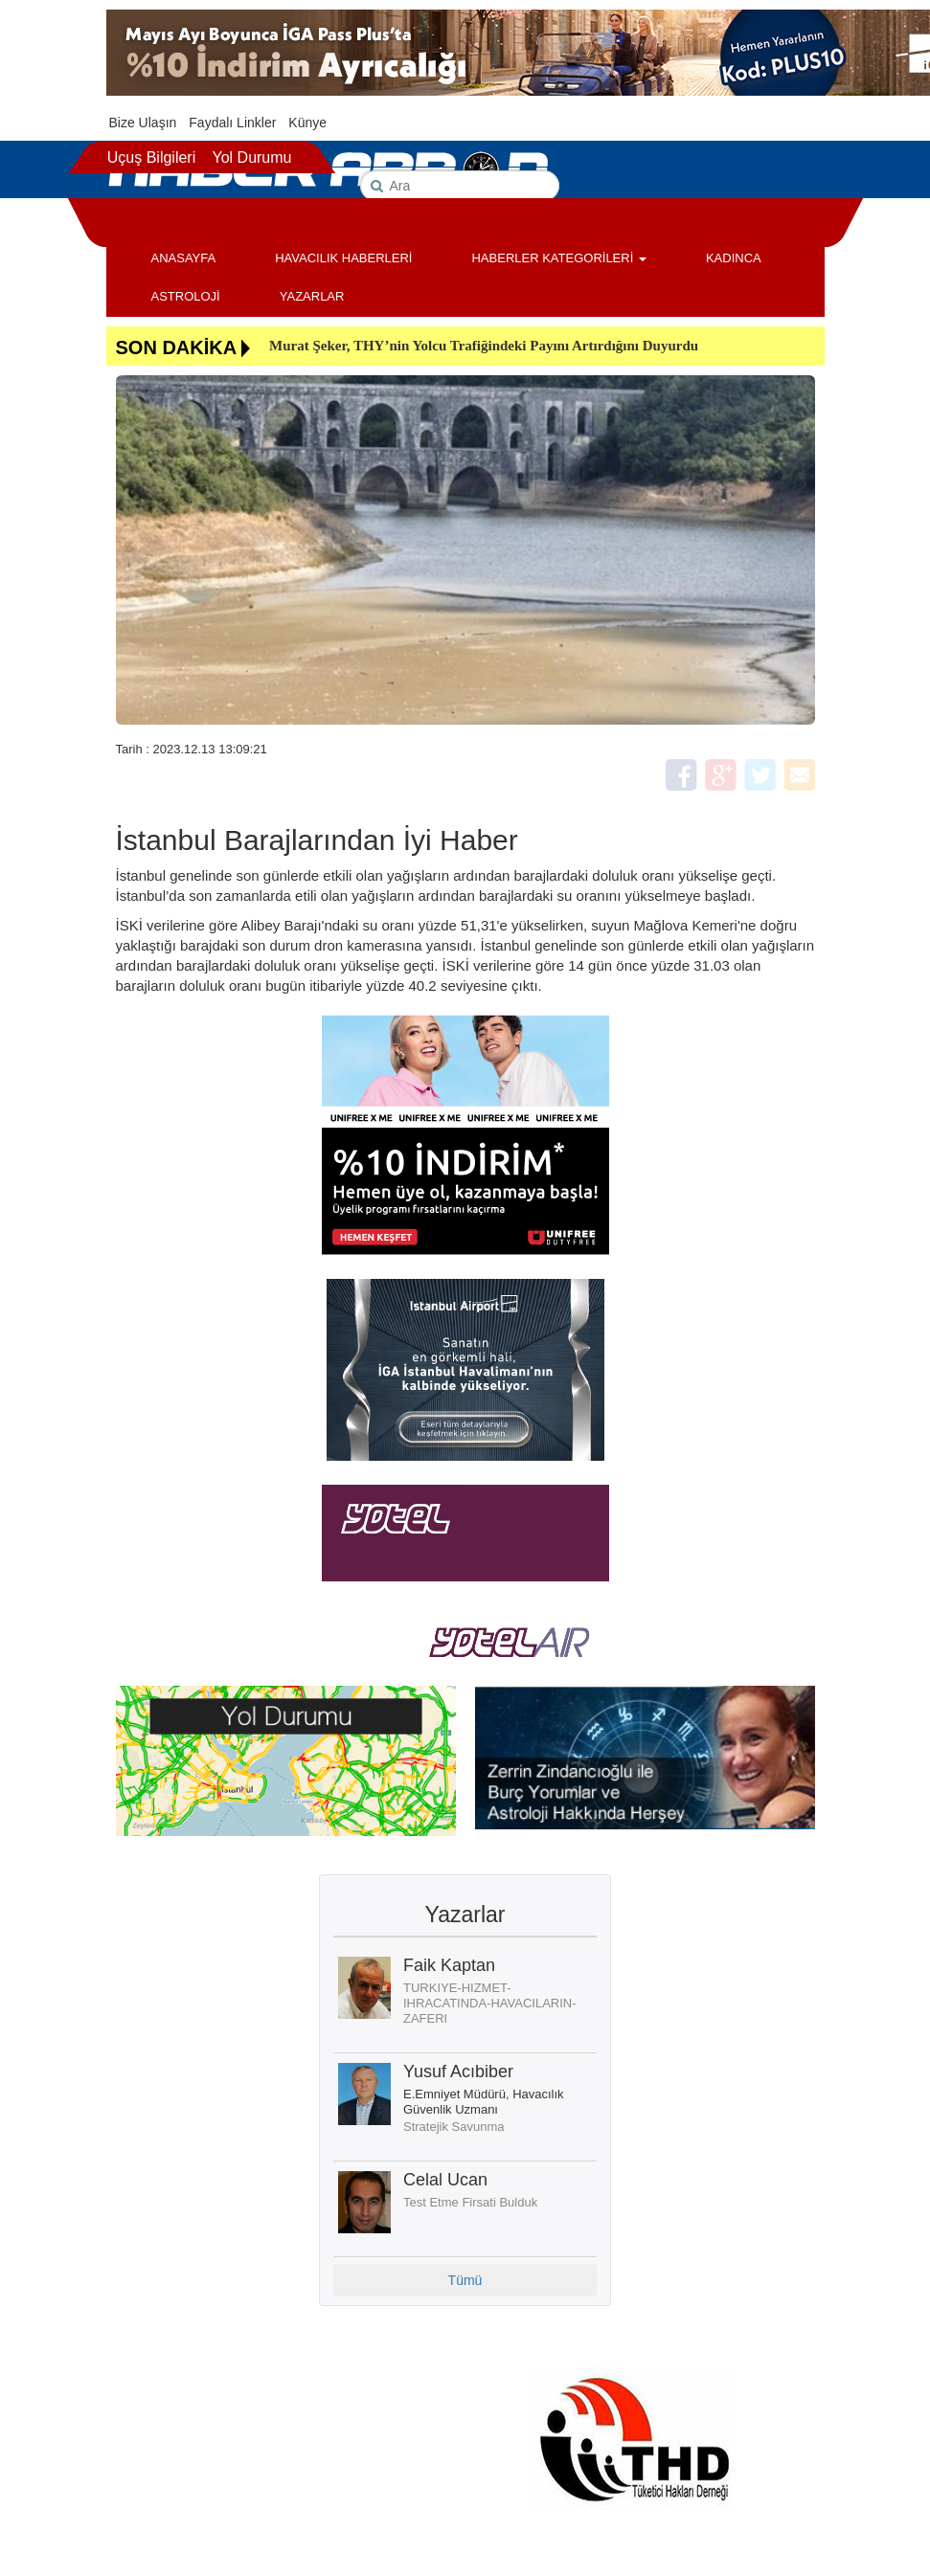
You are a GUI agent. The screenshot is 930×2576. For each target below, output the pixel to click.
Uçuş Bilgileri (151, 157)
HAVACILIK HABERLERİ (343, 258)
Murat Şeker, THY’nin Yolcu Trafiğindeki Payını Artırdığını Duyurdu (483, 345)
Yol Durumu (251, 157)
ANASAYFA (183, 258)
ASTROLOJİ (185, 296)
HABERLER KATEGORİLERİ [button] (558, 258)
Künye (307, 122)
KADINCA (733, 258)
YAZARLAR (312, 296)
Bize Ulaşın (143, 122)
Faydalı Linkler (232, 122)
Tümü (465, 2280)
